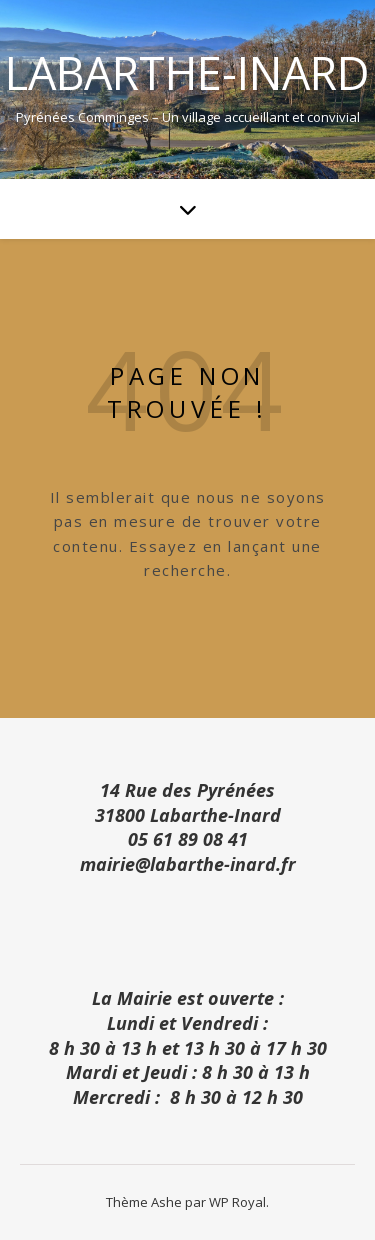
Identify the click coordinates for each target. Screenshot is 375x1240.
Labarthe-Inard (187, 72)
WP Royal (237, 1202)
